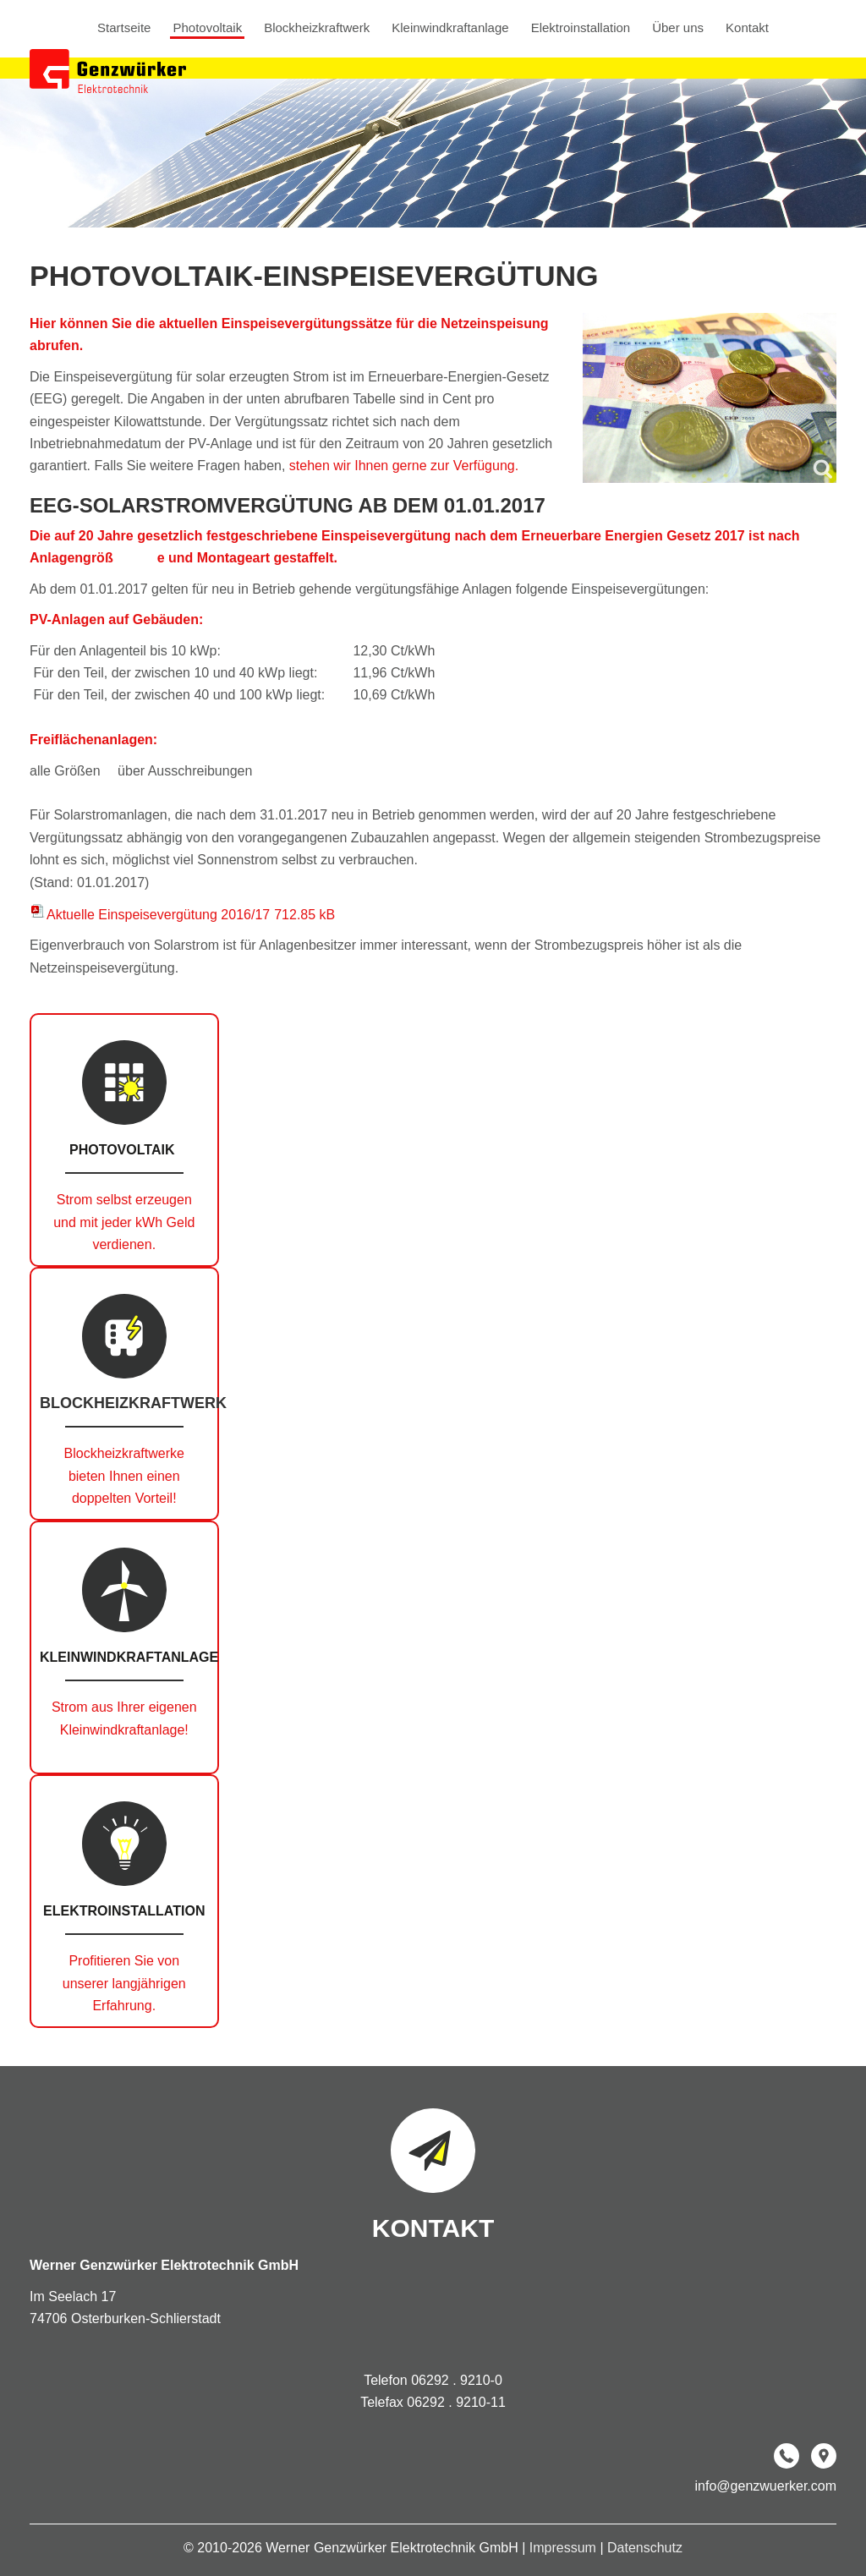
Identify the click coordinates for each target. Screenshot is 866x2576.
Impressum (564, 2547)
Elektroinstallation (581, 28)
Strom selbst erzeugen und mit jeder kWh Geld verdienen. (124, 1222)
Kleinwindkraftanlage (450, 28)
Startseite (124, 28)
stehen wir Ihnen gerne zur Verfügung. (403, 465)
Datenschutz (644, 2547)
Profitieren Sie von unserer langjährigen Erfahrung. (124, 1983)
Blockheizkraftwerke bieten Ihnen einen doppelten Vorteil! (124, 1475)
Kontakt (747, 28)
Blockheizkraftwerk (317, 28)
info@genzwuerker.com (765, 2486)
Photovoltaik (207, 28)
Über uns (678, 28)
